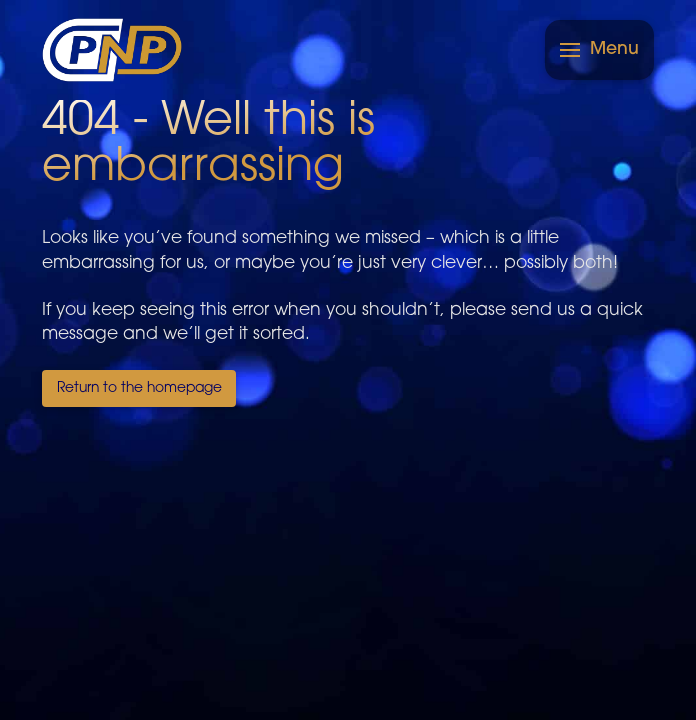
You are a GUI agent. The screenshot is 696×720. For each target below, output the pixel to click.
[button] (599, 50)
